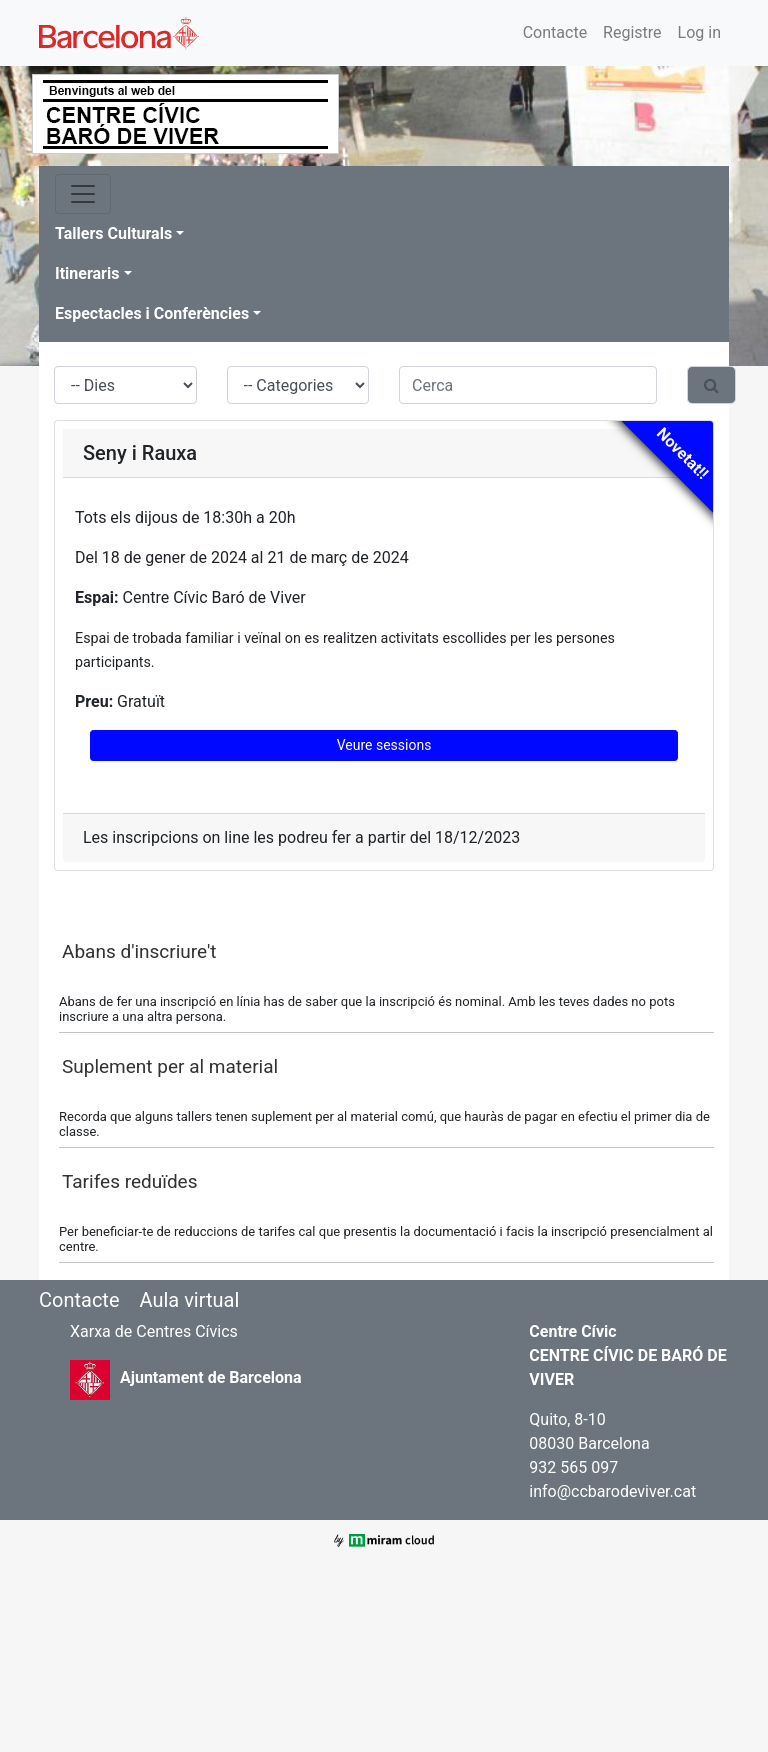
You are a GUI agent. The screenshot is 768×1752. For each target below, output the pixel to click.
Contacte (555, 32)
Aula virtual (189, 1300)
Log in (699, 32)
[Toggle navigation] (83, 194)
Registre (632, 32)
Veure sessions (384, 745)
